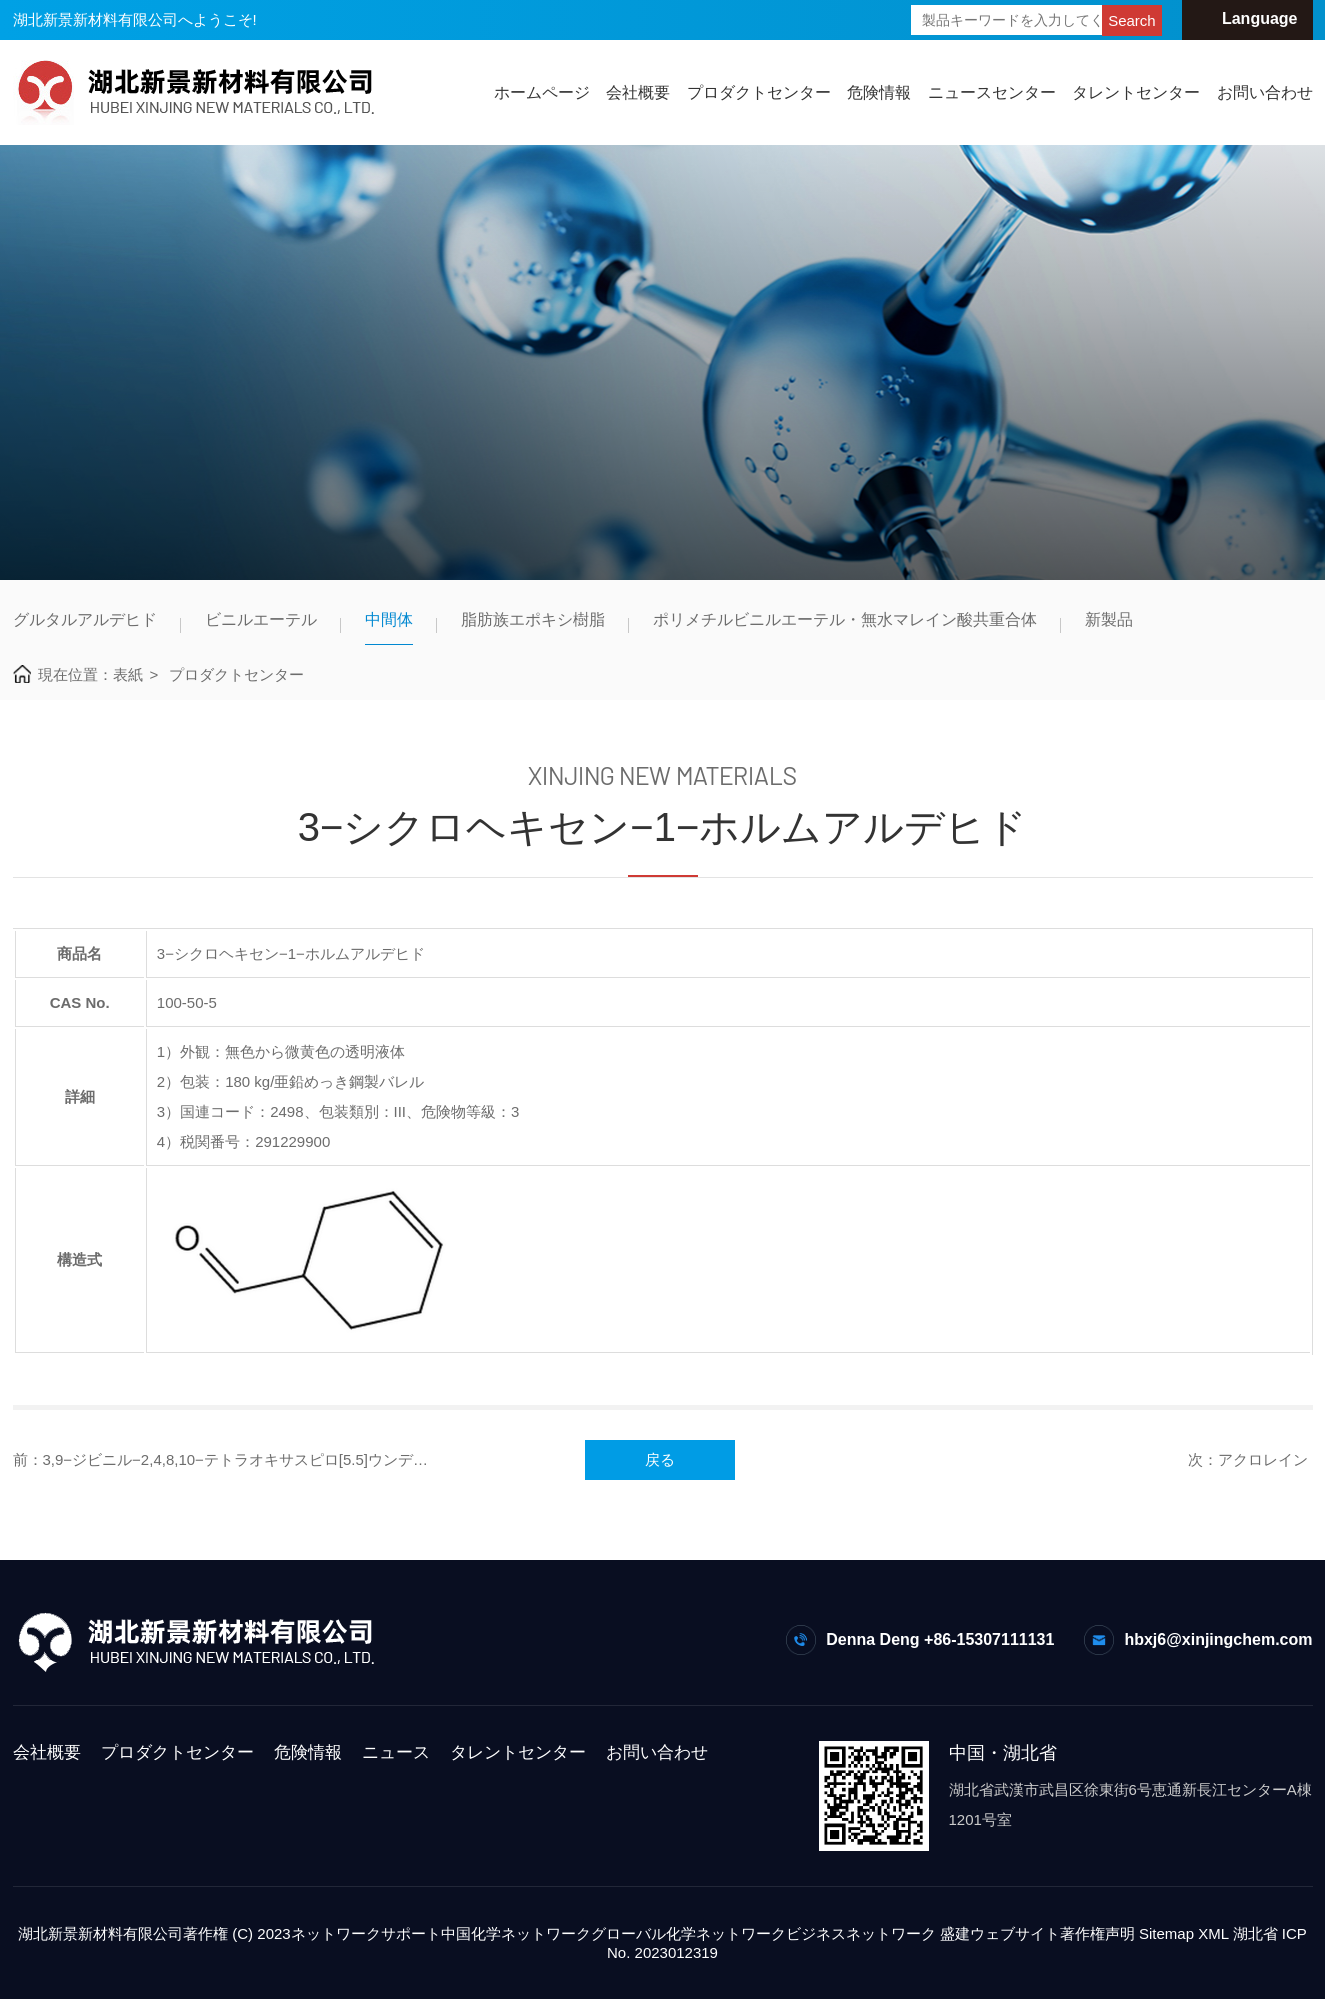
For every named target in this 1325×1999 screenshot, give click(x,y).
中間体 (389, 619)
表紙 (128, 674)
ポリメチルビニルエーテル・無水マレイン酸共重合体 (845, 619)
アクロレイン (1263, 1459)
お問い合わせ (1265, 92)
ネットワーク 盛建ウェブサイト (953, 1933)
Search (1132, 20)
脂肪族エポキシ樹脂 (533, 619)
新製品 (1109, 619)
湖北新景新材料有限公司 (100, 1933)
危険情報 (879, 92)
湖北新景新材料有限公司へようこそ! (135, 19)
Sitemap (1166, 1933)
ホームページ (542, 92)
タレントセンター (1136, 92)
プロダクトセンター (759, 92)
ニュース (396, 1752)
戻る (660, 1459)
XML (1213, 1933)
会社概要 (638, 92)
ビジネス (816, 1933)
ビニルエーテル (261, 619)
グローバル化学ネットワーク (688, 1933)
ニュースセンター (992, 92)
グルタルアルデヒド (85, 619)
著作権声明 (1097, 1933)
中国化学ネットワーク (516, 1933)
